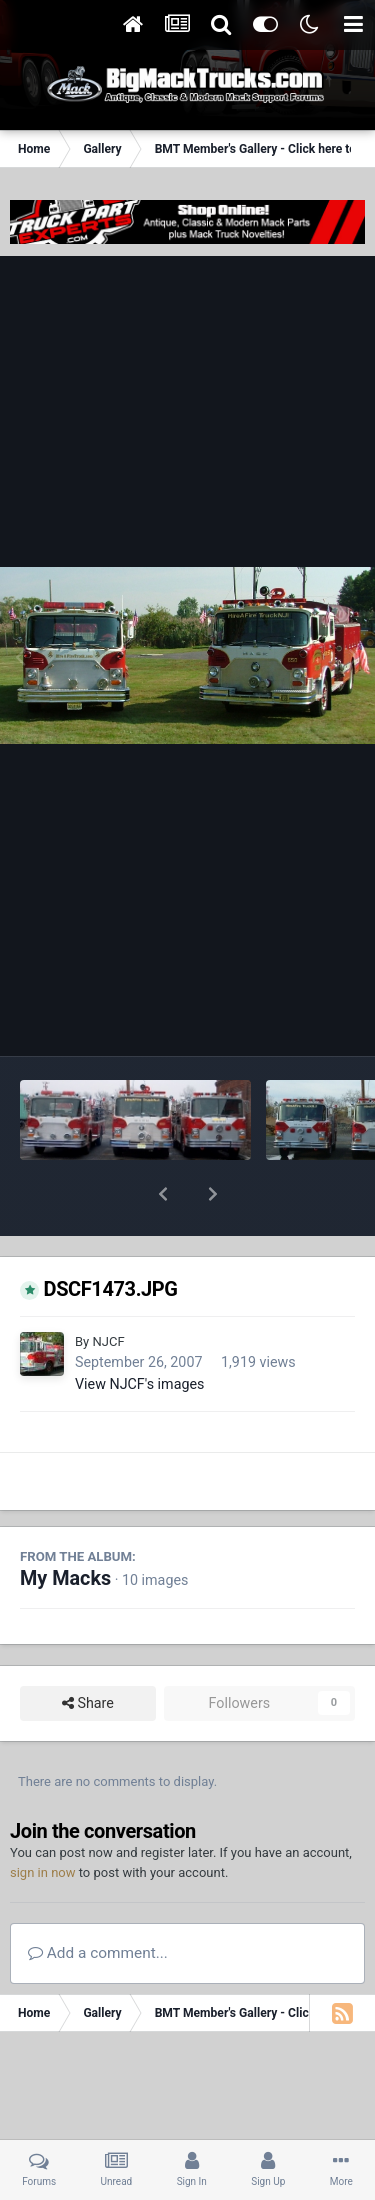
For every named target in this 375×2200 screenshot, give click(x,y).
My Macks (65, 1526)
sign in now (43, 1820)
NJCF (108, 1289)
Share (88, 1651)
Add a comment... (98, 1901)
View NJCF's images (139, 1332)
